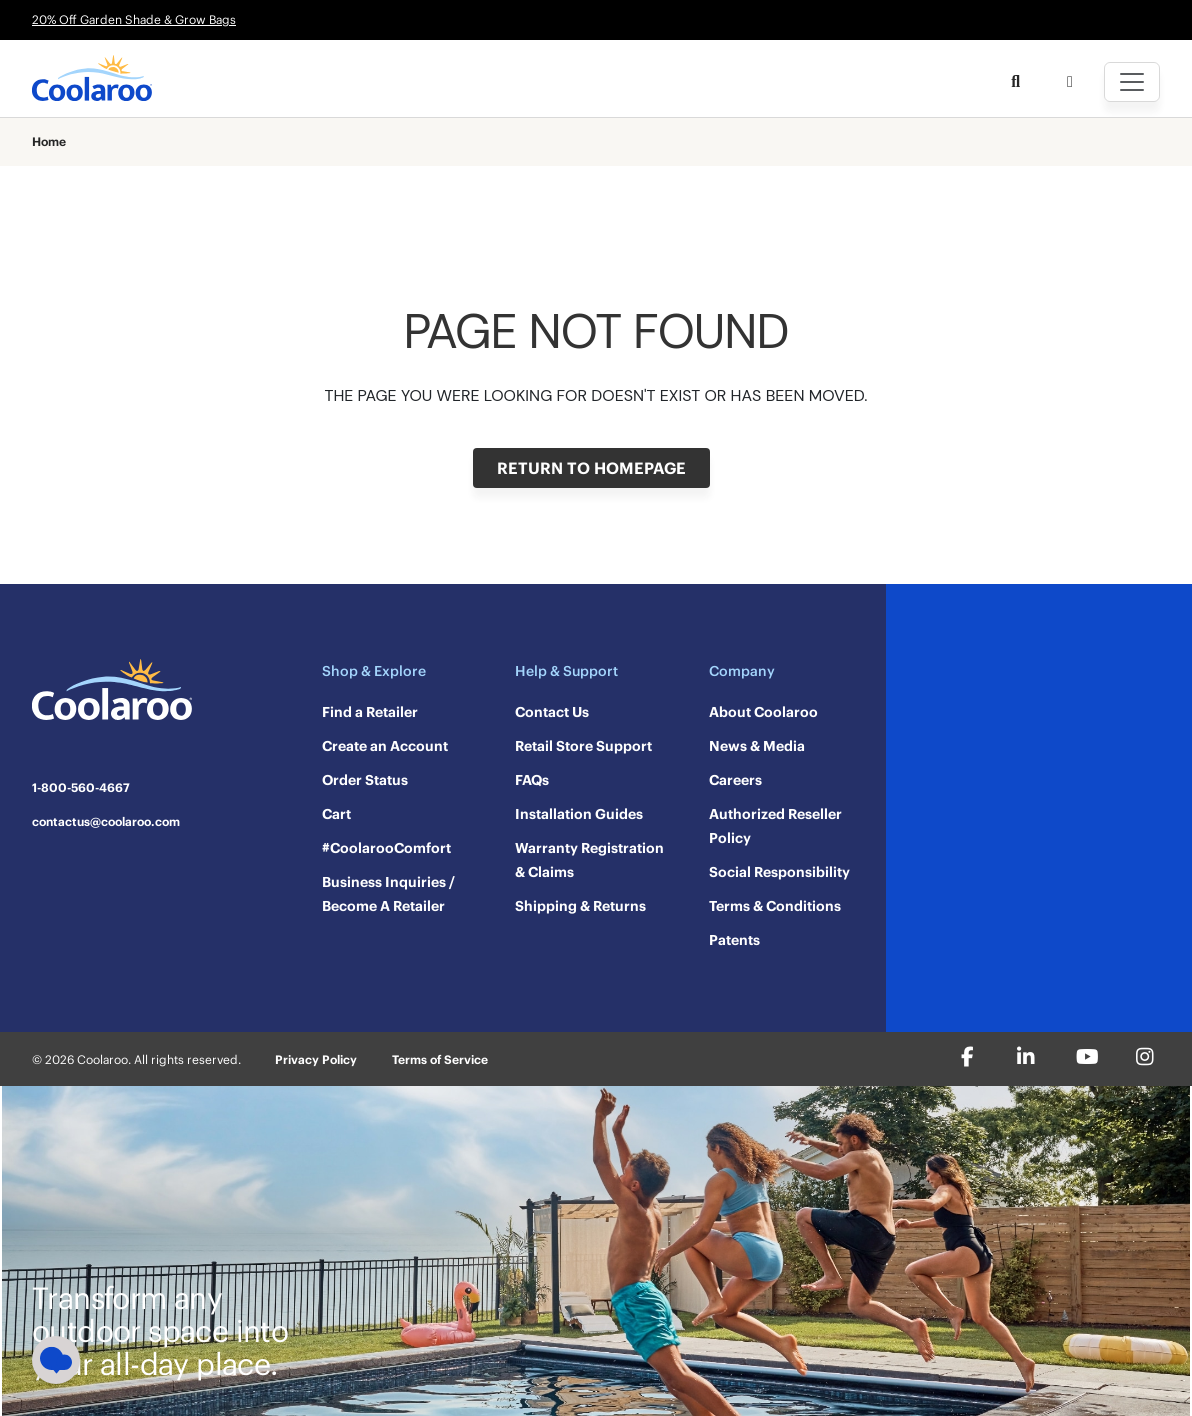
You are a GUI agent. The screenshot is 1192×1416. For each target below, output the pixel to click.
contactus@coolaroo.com (106, 822)
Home (49, 142)
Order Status (365, 780)
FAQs (532, 780)
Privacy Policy (316, 1059)
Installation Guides (579, 814)
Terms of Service (440, 1059)
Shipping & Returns (580, 906)
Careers (735, 780)
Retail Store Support (583, 746)
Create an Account (385, 746)
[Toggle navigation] (1132, 82)
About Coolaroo (763, 712)
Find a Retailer (370, 712)
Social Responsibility (779, 872)
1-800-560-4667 (81, 788)
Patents (734, 940)
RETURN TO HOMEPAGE (591, 468)
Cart (336, 814)
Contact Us (552, 712)
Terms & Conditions (775, 906)
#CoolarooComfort (386, 848)
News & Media (757, 746)
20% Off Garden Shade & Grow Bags (134, 19)
